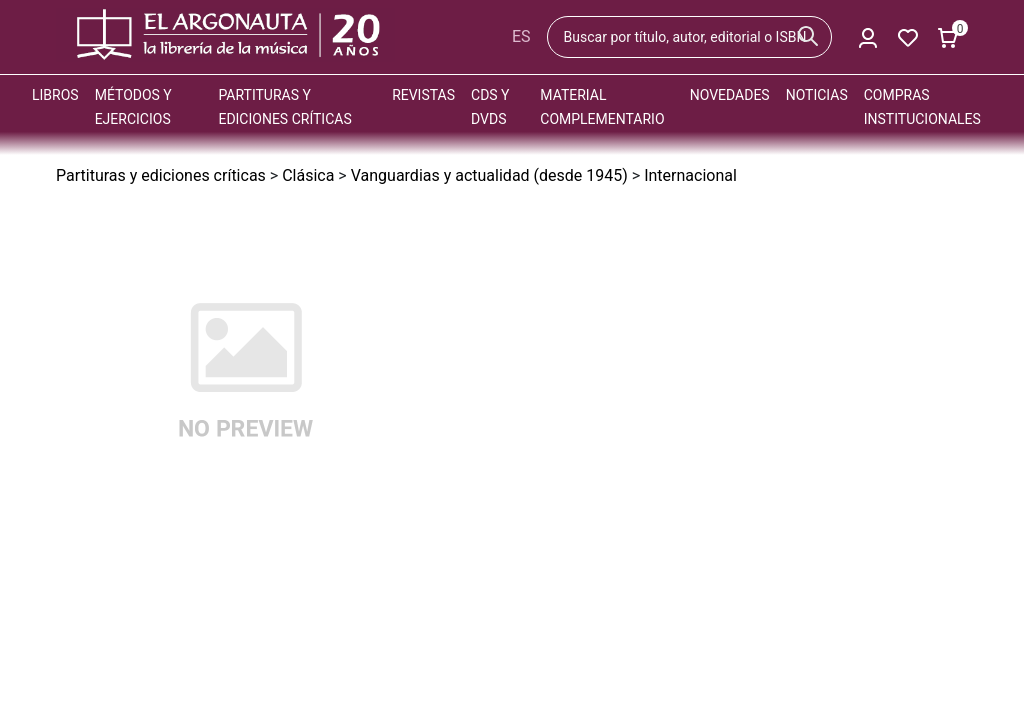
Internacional (690, 175)
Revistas (423, 95)
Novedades (730, 95)
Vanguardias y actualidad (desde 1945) (489, 175)
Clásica (308, 175)
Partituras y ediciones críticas (161, 175)
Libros (55, 95)
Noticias (817, 95)
